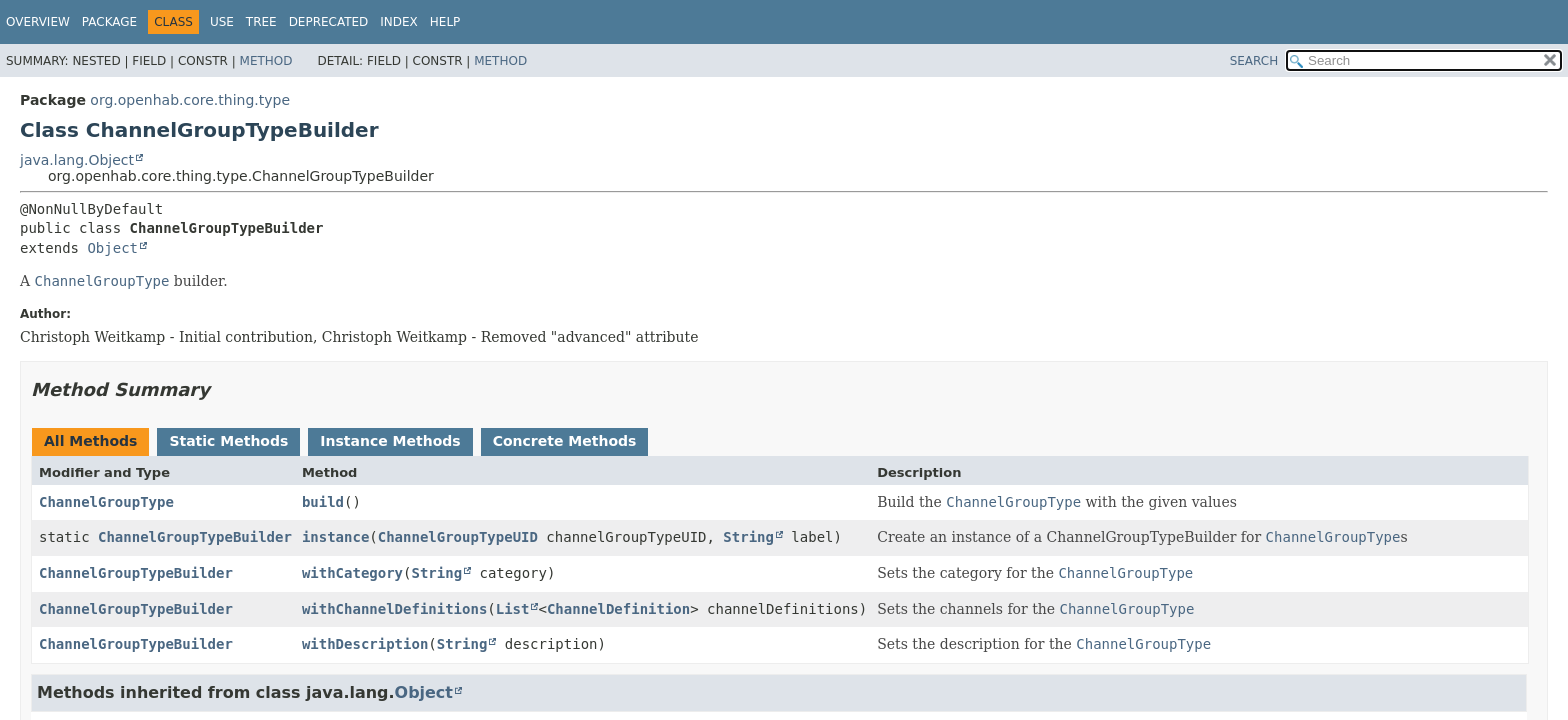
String (748, 537)
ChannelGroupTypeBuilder (195, 537)
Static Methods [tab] (228, 441)
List (513, 609)
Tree (261, 22)
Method (266, 61)
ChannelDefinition (618, 609)
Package (109, 22)
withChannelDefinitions (394, 609)
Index (399, 22)
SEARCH (1254, 61)
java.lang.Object (77, 160)
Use (222, 22)
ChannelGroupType (106, 502)
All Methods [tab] (90, 441)
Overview (38, 22)
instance (335, 537)
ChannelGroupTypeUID (458, 537)
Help (445, 22)
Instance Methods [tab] (390, 441)
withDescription (365, 644)
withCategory (352, 573)
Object (112, 248)
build (323, 502)
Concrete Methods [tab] (565, 441)
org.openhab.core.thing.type (190, 100)
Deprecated (329, 22)
